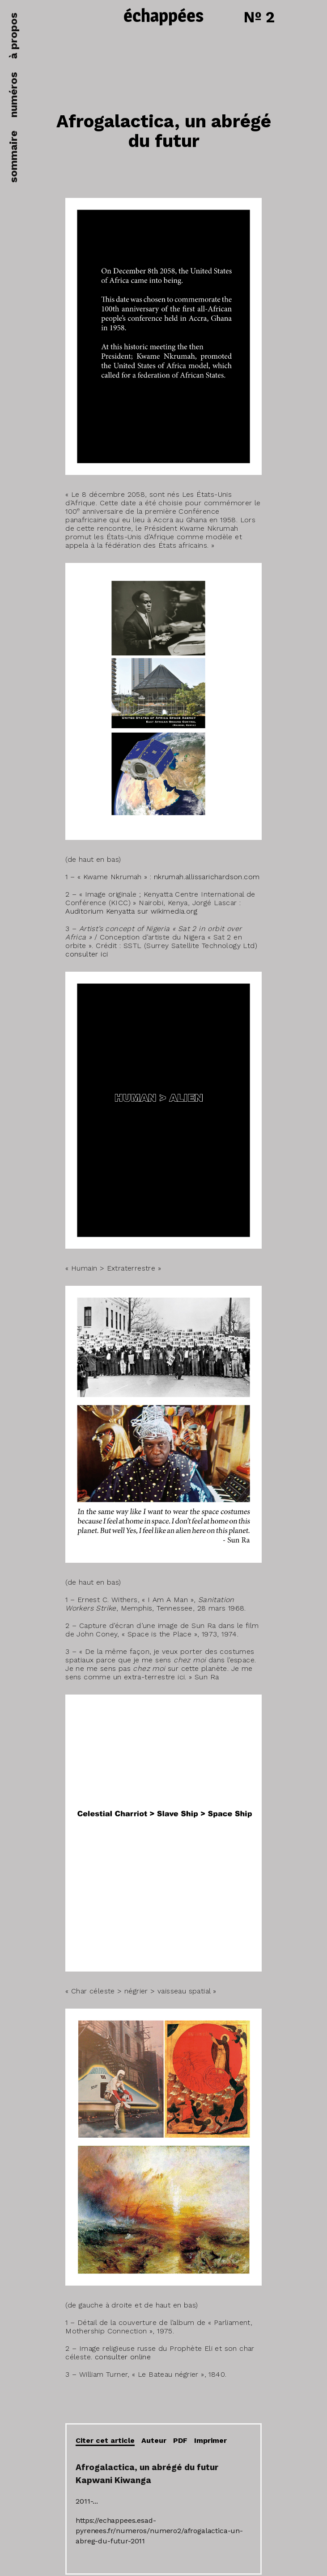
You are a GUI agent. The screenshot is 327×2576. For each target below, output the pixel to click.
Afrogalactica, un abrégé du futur (163, 131)
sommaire (13, 156)
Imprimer (210, 2440)
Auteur (153, 2440)
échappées (163, 16)
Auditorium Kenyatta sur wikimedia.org (131, 911)
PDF (180, 2440)
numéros (13, 94)
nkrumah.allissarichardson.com (207, 877)
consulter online (123, 2357)
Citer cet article (105, 2440)
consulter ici (86, 954)
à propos (13, 36)
